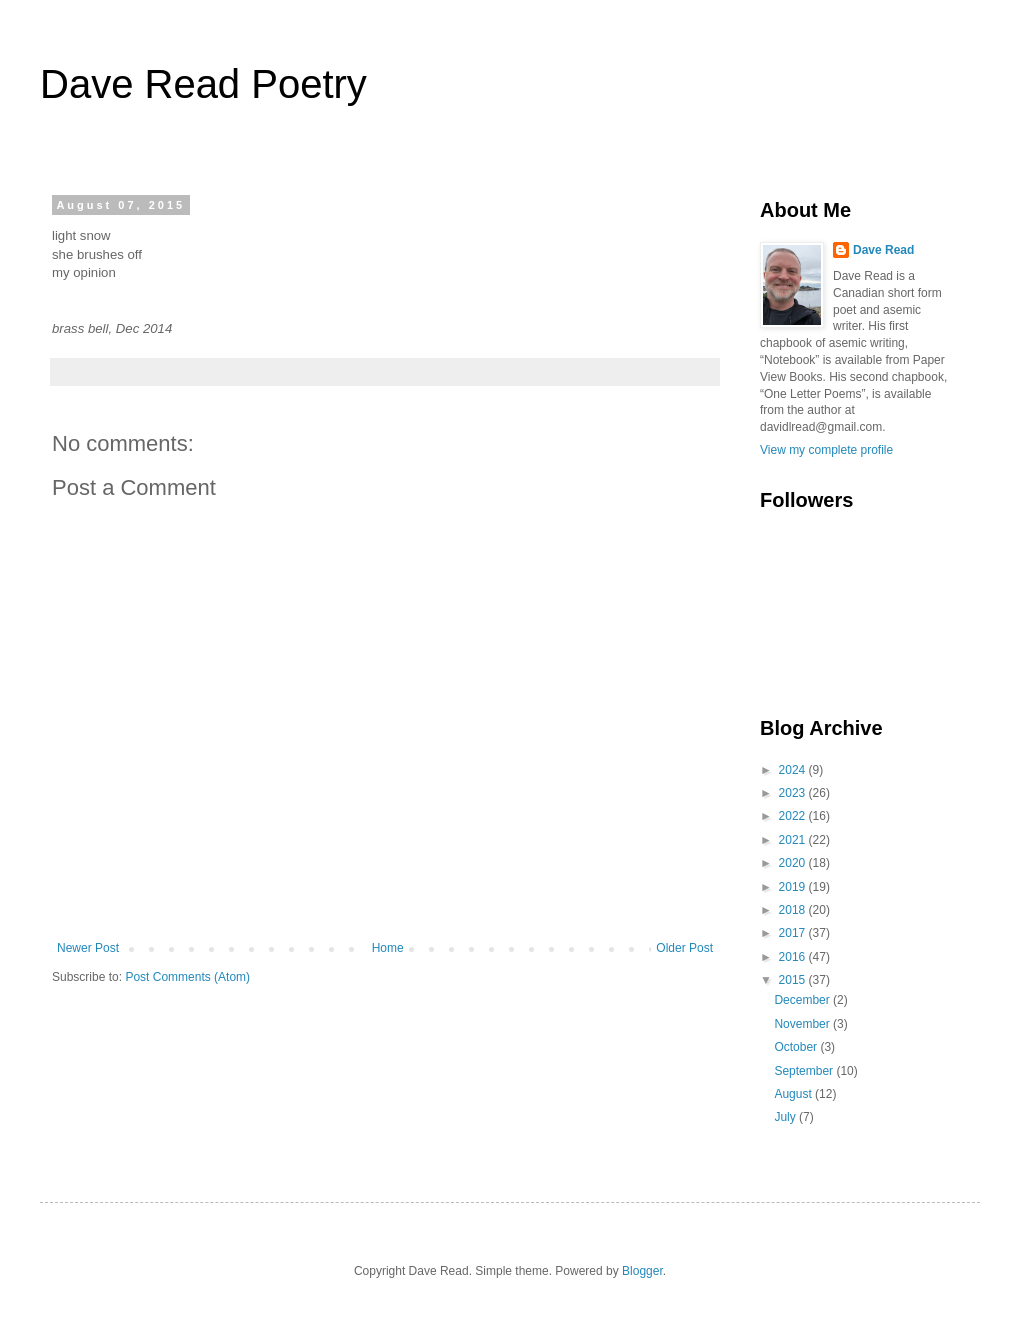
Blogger (642, 1271)
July (786, 1117)
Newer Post (88, 948)
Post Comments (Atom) (187, 977)
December (803, 1000)
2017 (794, 933)
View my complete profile (826, 450)
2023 (794, 793)
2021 (794, 840)
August (794, 1094)
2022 (794, 816)
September (805, 1071)
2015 (794, 980)
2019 (794, 887)
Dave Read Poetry (203, 84)
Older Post (684, 948)
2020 (794, 863)
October (797, 1047)
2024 (794, 770)
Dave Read (883, 250)
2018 (794, 910)
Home (388, 948)
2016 (794, 957)
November (803, 1024)
